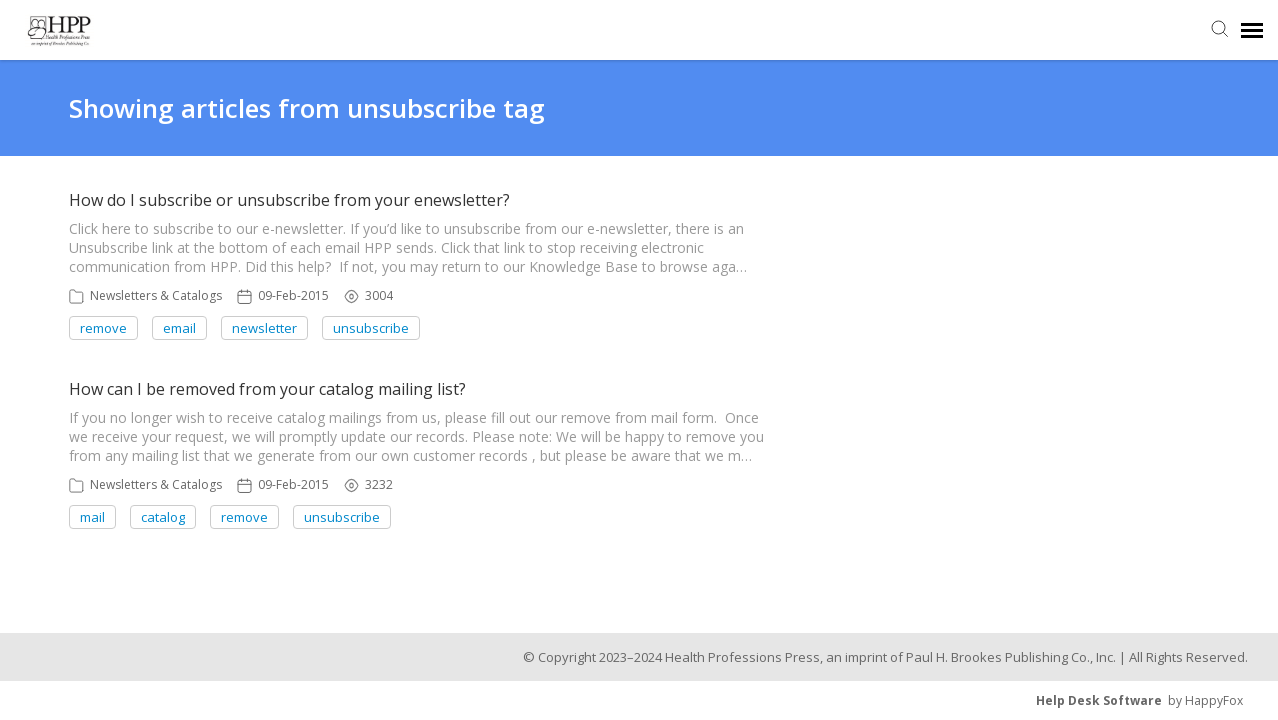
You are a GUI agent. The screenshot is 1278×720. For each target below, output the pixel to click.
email (179, 328)
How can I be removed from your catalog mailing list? (267, 389)
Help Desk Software (1099, 700)
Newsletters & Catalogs (156, 295)
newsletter (264, 328)
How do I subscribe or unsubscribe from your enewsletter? (289, 200)
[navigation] (1252, 30)
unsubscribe (371, 328)
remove (103, 328)
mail (92, 517)
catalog (163, 517)
